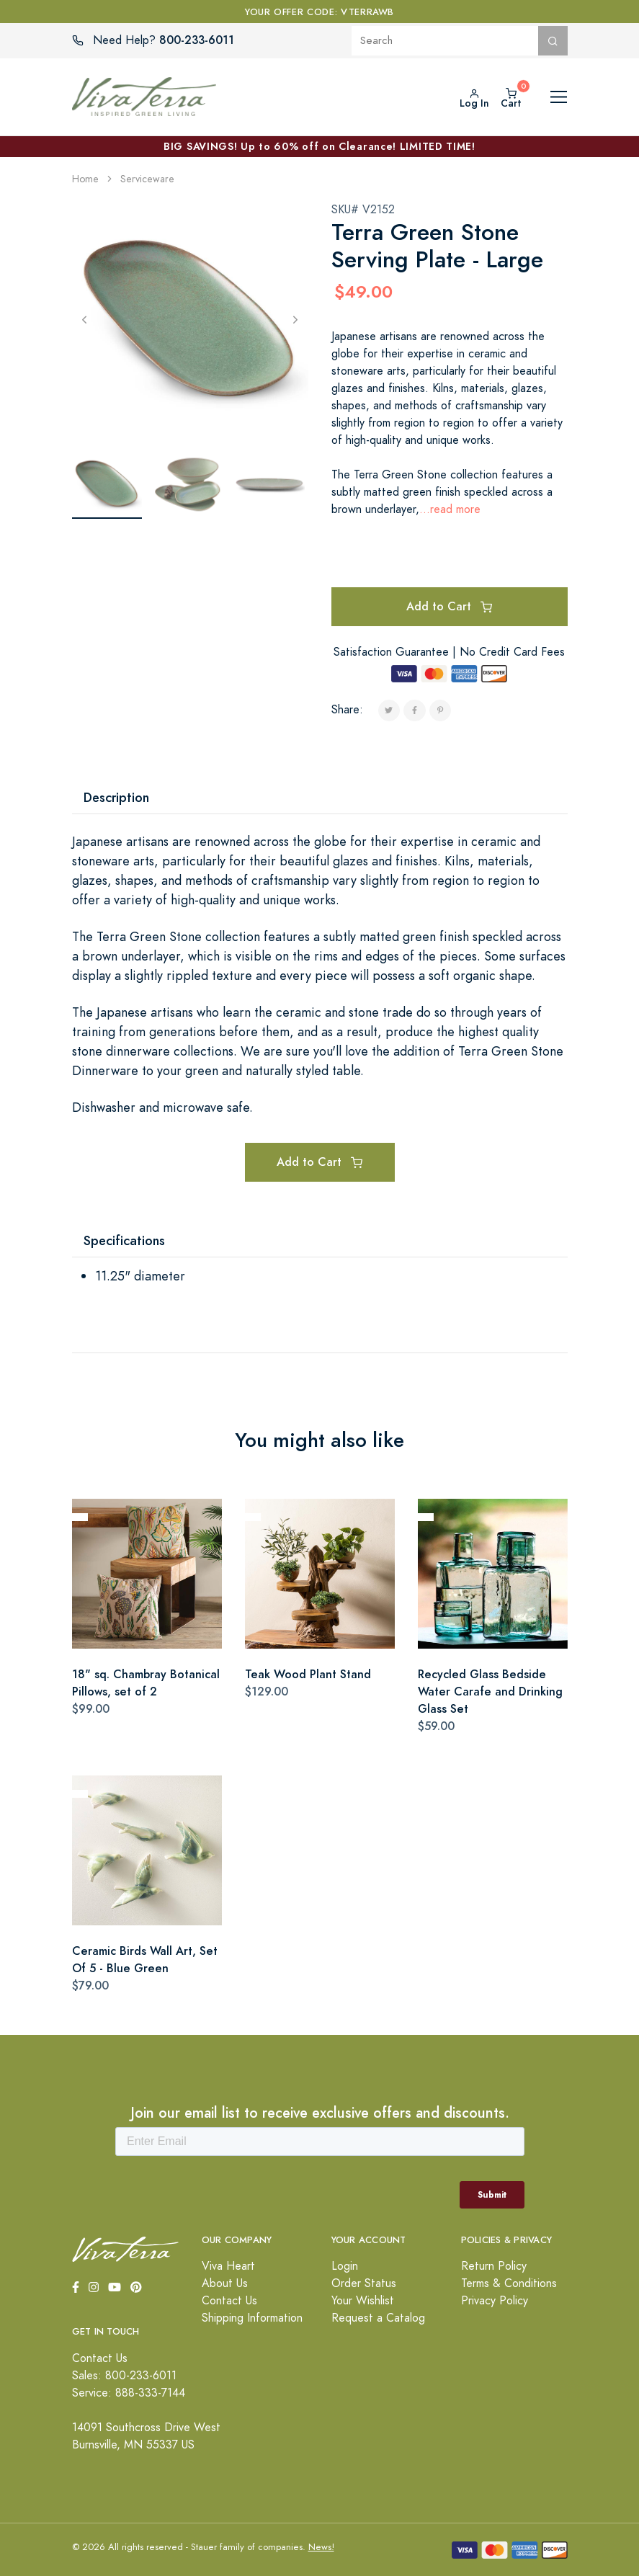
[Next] (295, 318)
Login (344, 2266)
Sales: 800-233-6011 (124, 2376)
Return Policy (494, 2266)
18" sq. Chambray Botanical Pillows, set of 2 (146, 1683)
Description (116, 797)
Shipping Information (252, 2318)
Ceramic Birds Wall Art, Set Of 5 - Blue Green (145, 1959)
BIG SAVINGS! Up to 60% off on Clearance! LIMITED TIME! (319, 146)
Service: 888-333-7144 (128, 2393)
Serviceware (147, 179)
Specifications (124, 1240)
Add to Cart (449, 606)
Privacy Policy (494, 2301)
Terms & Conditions (509, 2283)
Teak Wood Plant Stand (308, 1674)
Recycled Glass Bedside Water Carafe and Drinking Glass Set (490, 1691)
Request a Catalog (378, 2318)
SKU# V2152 (363, 210)
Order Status (363, 2283)
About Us (225, 2283)
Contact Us (229, 2301)
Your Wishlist (362, 2301)
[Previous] (84, 318)
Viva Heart (228, 2266)
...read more (450, 509)
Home (85, 179)
